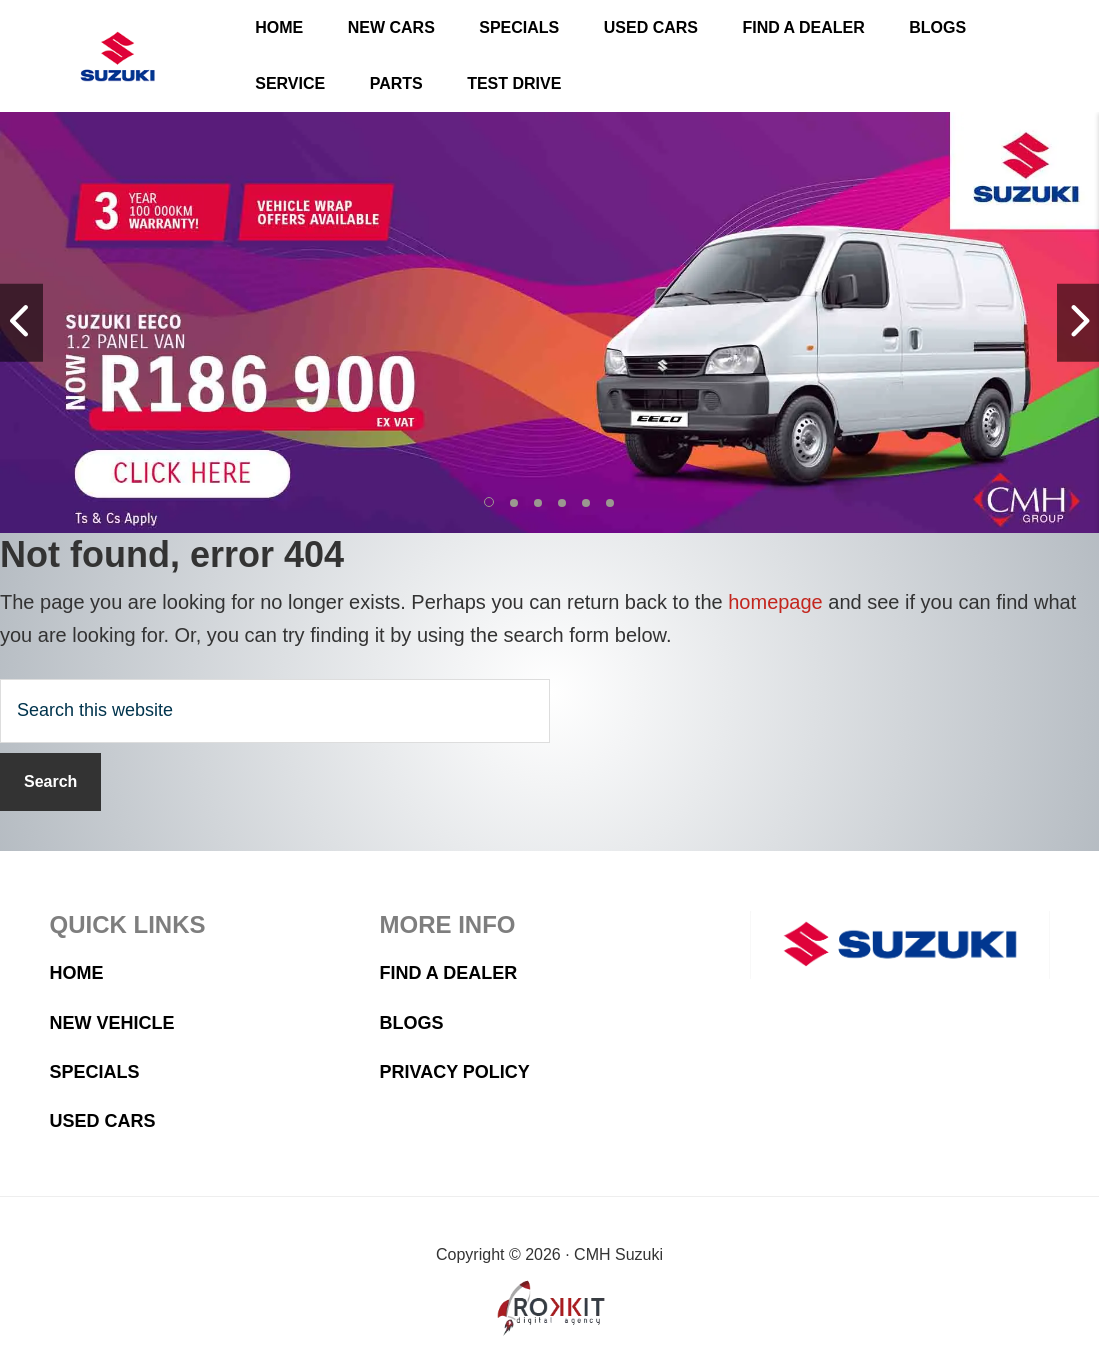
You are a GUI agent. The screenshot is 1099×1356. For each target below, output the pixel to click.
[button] (490, 503)
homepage (775, 602)
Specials (95, 1072)
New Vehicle (112, 1023)
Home (77, 973)
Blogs (412, 1023)
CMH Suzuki (117, 56)
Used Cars (103, 1121)
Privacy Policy (455, 1072)
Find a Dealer (449, 973)
